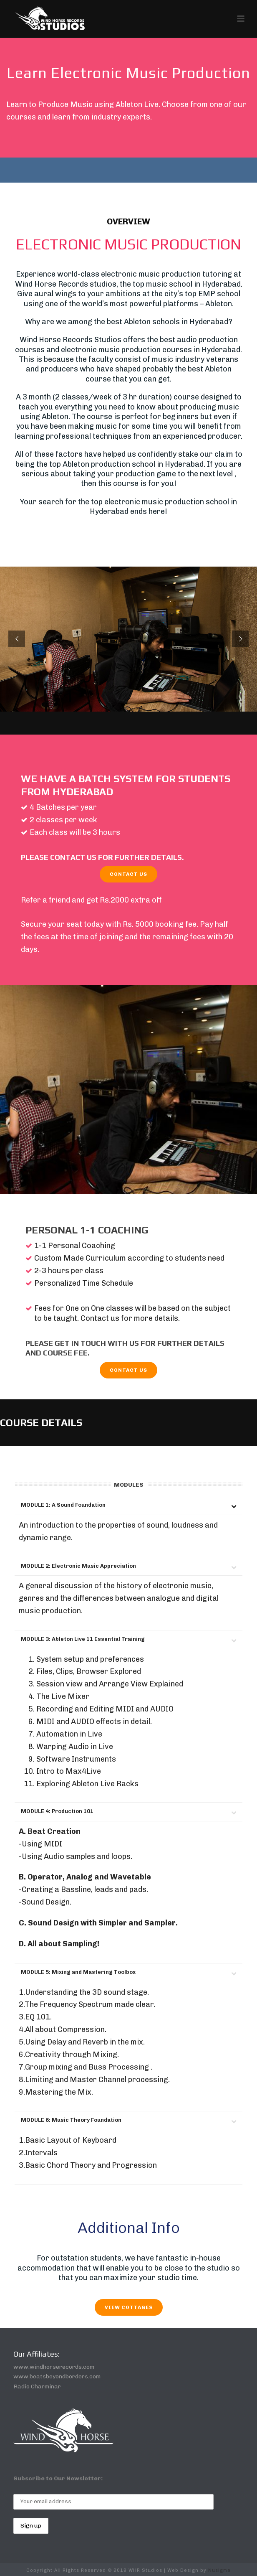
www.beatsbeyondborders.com (57, 2376)
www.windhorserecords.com (53, 2366)
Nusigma (219, 2570)
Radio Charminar (37, 2386)
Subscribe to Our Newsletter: (58, 2478)
